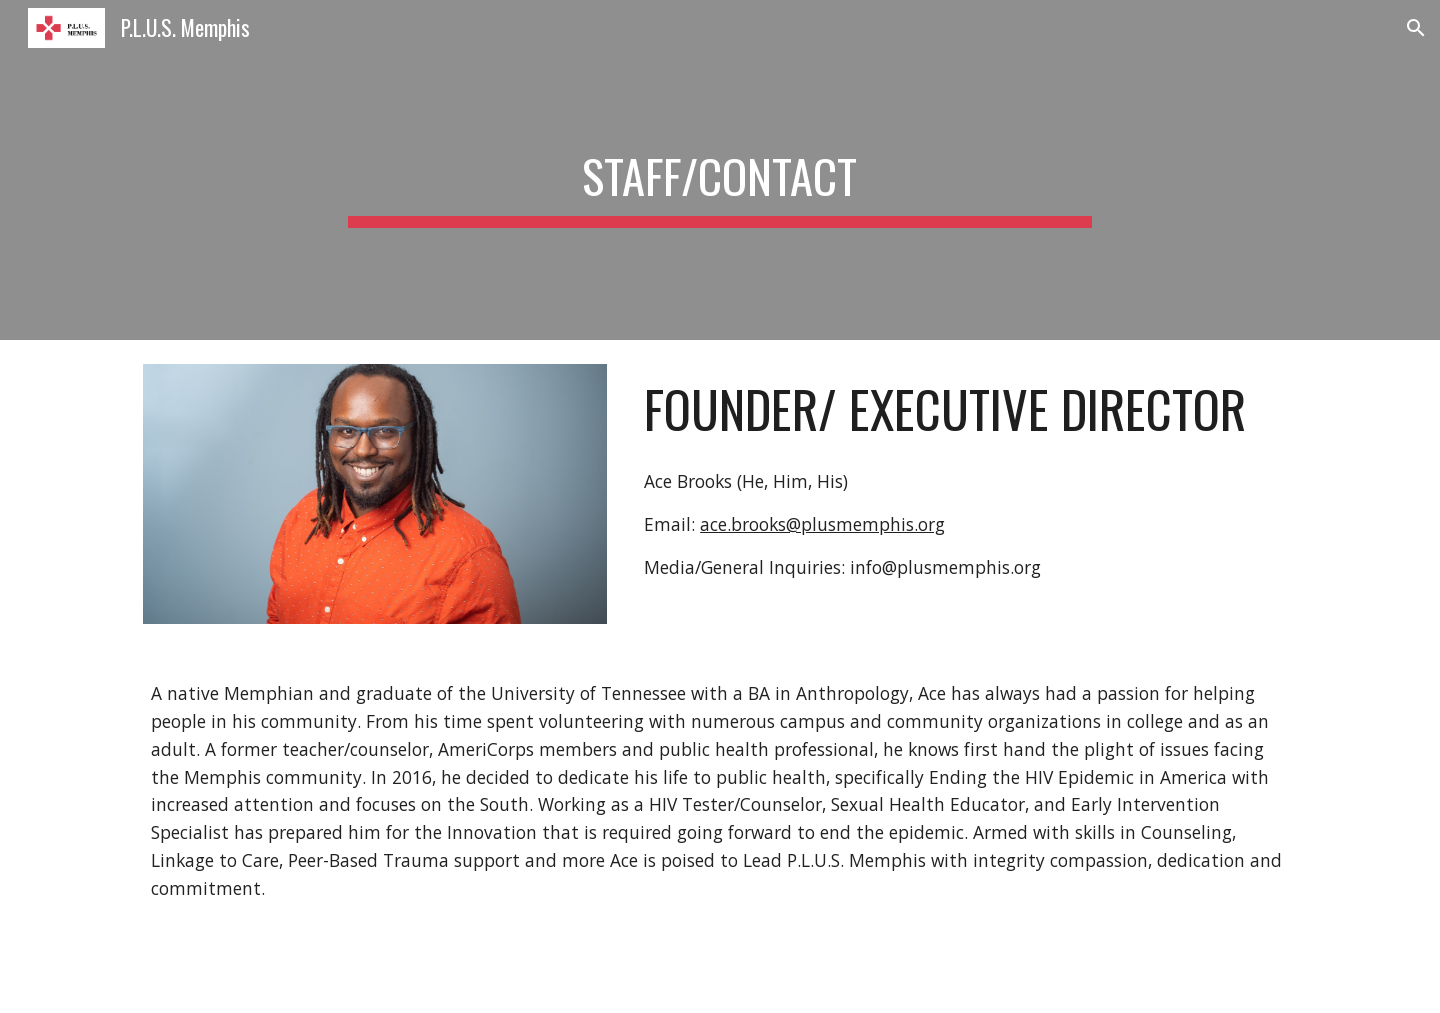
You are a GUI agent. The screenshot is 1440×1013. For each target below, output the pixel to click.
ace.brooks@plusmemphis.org (822, 524)
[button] (1416, 28)
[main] (720, 170)
